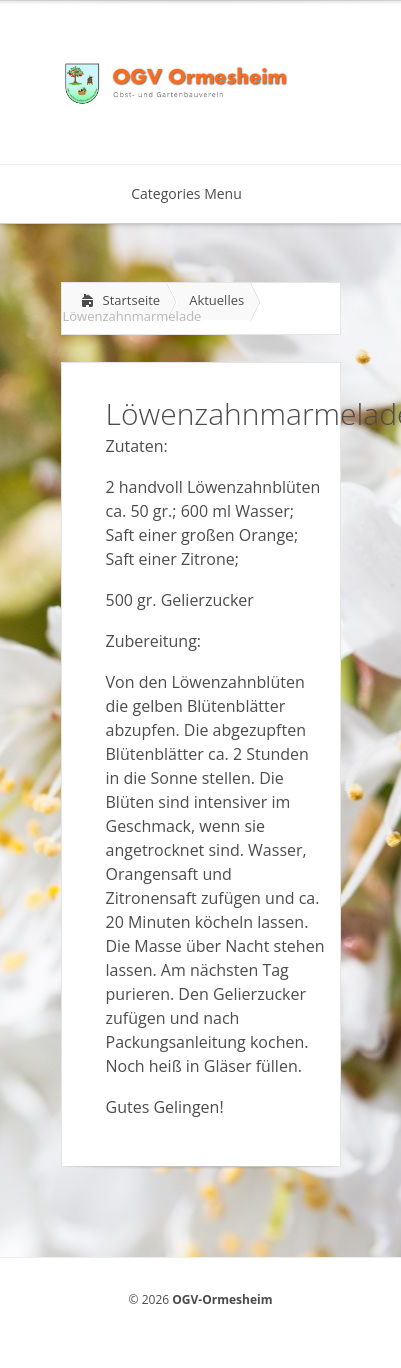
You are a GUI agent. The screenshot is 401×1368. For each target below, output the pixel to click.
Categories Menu (199, 193)
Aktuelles (216, 300)
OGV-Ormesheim (222, 1299)
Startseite (132, 300)
